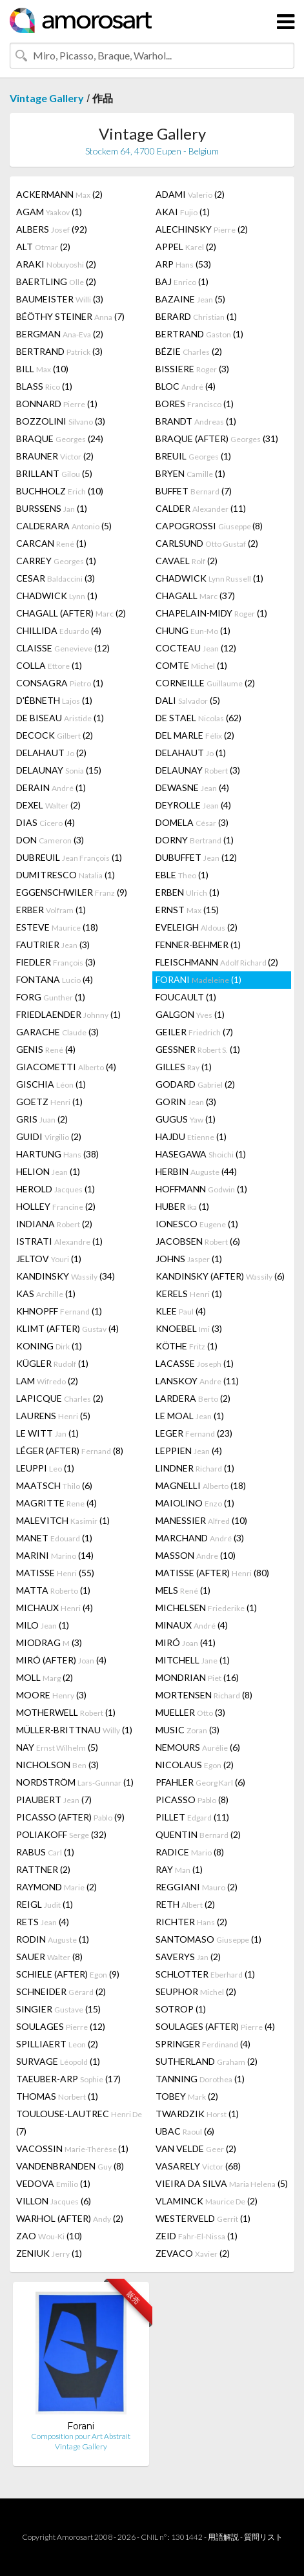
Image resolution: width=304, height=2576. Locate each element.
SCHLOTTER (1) (205, 1974)
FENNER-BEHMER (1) (198, 944)
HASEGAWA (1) (201, 1153)
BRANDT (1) (196, 421)
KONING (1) (49, 1345)
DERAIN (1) (51, 787)
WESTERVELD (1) (203, 2218)
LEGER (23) (194, 1433)
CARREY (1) (56, 560)
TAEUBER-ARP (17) (68, 2078)
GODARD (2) (195, 1084)
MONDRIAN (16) (197, 1677)
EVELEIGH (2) (197, 927)
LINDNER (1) (195, 1467)
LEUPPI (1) (45, 1467)
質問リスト (263, 2537)
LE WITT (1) (47, 1433)
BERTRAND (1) (199, 333)
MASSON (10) (196, 1555)
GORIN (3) (186, 1101)
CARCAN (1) (51, 543)
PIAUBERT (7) (54, 1799)
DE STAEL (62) (198, 717)
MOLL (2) (44, 1677)
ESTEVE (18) (57, 927)
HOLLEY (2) (56, 1206)
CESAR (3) (55, 578)
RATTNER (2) (43, 1869)
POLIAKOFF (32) (61, 1834)
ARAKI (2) (56, 264)
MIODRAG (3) (49, 1642)
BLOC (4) (186, 386)
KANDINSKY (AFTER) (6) (220, 1276)
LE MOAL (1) (190, 1415)
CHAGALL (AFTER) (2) (71, 612)
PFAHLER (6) (200, 1782)
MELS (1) (183, 1590)
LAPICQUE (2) (59, 1398)
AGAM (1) (49, 211)
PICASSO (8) (192, 1799)
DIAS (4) (45, 822)
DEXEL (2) (48, 804)
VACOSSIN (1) (72, 2148)
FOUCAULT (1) (186, 996)
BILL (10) (42, 368)
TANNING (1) (200, 2078)
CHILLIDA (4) (58, 630)
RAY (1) (179, 1869)
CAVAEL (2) (187, 560)
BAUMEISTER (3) (59, 298)
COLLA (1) (49, 665)
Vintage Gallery (47, 98)
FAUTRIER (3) (53, 944)
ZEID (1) (197, 2235)
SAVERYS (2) (188, 1956)
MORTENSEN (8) (204, 1694)
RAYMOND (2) (56, 1886)
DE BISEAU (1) (60, 717)
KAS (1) (46, 1293)
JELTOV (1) (48, 1258)
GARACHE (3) (57, 1031)
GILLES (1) (184, 1066)
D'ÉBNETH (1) (54, 700)
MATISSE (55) (55, 1572)
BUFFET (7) (194, 490)
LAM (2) (47, 1380)
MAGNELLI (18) (201, 1485)
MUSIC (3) (187, 1729)
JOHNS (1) (189, 1258)
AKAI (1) (183, 211)
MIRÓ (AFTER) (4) (61, 1659)
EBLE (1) (182, 874)
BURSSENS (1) (51, 508)
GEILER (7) (194, 1031)
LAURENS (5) (53, 1415)
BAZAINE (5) (190, 298)
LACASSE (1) (195, 1363)
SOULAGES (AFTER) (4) (215, 2026)
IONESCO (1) (197, 1223)
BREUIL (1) (193, 455)
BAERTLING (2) (56, 281)
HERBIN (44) (196, 1171)
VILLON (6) (53, 2200)
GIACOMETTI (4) (66, 1066)
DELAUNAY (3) (198, 770)
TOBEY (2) (187, 2096)
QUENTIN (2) (198, 1834)
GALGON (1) (190, 1014)
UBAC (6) (185, 2131)
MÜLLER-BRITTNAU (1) (74, 1729)
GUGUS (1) (186, 1119)
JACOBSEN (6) (198, 1241)
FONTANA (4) (54, 979)
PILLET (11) (192, 1816)
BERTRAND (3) (59, 351)
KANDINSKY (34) (65, 1276)
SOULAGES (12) (60, 2026)
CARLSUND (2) (207, 543)
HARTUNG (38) (57, 1153)
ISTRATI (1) (59, 1241)
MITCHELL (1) (193, 1659)
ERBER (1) (51, 909)
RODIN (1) (52, 1939)
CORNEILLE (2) (205, 682)
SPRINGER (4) (203, 2043)
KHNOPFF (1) (59, 1310)
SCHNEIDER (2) (61, 1991)
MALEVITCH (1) (63, 1520)
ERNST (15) (187, 909)
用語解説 (223, 2537)
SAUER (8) (49, 1956)
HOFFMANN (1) (201, 1188)
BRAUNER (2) (55, 455)
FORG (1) (50, 996)
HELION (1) (48, 1171)
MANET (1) (54, 1537)
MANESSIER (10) (201, 1520)
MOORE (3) (51, 1694)
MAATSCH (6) (54, 1485)
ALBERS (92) (51, 229)
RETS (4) (42, 1921)
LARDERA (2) (193, 1398)
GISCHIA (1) (51, 1084)
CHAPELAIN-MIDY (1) (211, 612)
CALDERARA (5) (64, 525)
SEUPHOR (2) (196, 1991)
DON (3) (50, 839)
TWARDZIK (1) (197, 2113)
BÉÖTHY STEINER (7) (70, 316)
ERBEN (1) (187, 892)
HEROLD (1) (55, 1188)
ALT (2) (43, 246)
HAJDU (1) (191, 1136)
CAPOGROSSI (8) (209, 525)
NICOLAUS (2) (195, 1764)
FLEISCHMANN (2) (217, 961)
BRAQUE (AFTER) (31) (217, 438)
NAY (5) (57, 1747)
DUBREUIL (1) (69, 857)
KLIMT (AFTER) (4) (67, 1328)
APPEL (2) (186, 246)
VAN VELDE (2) (196, 2148)
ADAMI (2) (190, 194)
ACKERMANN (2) (59, 194)
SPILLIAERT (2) (57, 2043)
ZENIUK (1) (49, 2253)
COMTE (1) (191, 665)
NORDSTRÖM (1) (75, 1782)
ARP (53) (183, 264)
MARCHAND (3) (200, 1537)
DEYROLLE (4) (193, 804)
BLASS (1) (44, 386)
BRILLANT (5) (54, 473)
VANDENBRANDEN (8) (70, 2165)
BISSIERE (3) (192, 368)
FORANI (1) (198, 979)
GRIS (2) (42, 1119)
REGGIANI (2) (197, 1886)
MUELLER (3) (190, 1712)
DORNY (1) (195, 839)
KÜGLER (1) (52, 1363)
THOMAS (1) (57, 2096)
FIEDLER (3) (56, 961)
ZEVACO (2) (193, 2253)
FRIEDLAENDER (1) (68, 1014)
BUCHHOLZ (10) (59, 490)
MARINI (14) (55, 1555)
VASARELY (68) (198, 2165)
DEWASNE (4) (192, 787)
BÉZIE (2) (189, 351)
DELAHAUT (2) (51, 752)
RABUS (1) (45, 1851)
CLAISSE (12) (63, 647)
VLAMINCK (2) (207, 2200)
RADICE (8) (190, 1851)
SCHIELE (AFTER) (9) (67, 1974)
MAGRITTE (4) (56, 1502)
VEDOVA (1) (53, 2183)
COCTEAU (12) (196, 647)
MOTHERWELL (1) (66, 1712)
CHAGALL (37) (195, 595)
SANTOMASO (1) (208, 1939)
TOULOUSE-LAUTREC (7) (79, 2122)
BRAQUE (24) (59, 438)
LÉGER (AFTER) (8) (69, 1450)
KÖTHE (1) (187, 1345)
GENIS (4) (46, 1049)
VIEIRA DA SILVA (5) (222, 2183)
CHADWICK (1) (209, 578)
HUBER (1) (182, 1206)
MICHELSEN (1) (206, 1607)
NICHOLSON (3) (57, 1764)
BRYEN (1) (190, 473)
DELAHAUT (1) (191, 752)
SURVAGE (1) (58, 2061)
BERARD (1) (196, 316)
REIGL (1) (44, 1904)
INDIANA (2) (54, 1223)
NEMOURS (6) (198, 1747)
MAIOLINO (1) (195, 1502)
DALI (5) (188, 700)
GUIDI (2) (48, 1136)
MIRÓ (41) (186, 1642)
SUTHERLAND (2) (207, 2061)
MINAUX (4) (192, 1625)
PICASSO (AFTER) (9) (70, 1816)
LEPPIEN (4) (189, 1450)
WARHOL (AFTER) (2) (69, 2218)
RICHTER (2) (191, 1921)
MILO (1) (42, 1625)
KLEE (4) (181, 1310)
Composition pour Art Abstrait (80, 2436)
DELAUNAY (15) (58, 770)
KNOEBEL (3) (189, 1328)
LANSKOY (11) (197, 1380)
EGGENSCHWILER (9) (71, 892)
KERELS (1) (189, 1293)
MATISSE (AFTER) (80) (212, 1572)
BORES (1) (195, 403)
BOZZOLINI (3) (60, 421)
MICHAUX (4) (54, 1607)
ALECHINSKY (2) (202, 229)
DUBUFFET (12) (196, 857)
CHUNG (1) (193, 630)
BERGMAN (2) (59, 333)
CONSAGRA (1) (59, 682)
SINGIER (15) (58, 2008)
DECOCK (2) (54, 735)
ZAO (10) (49, 2235)
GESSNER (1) (198, 1049)
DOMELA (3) (192, 822)
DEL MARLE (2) (195, 735)
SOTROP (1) (181, 2008)
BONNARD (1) (56, 403)
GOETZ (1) (49, 1101)
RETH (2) (185, 1904)
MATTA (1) (53, 1590)
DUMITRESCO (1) (65, 874)
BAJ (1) (182, 281)
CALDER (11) (201, 508)
